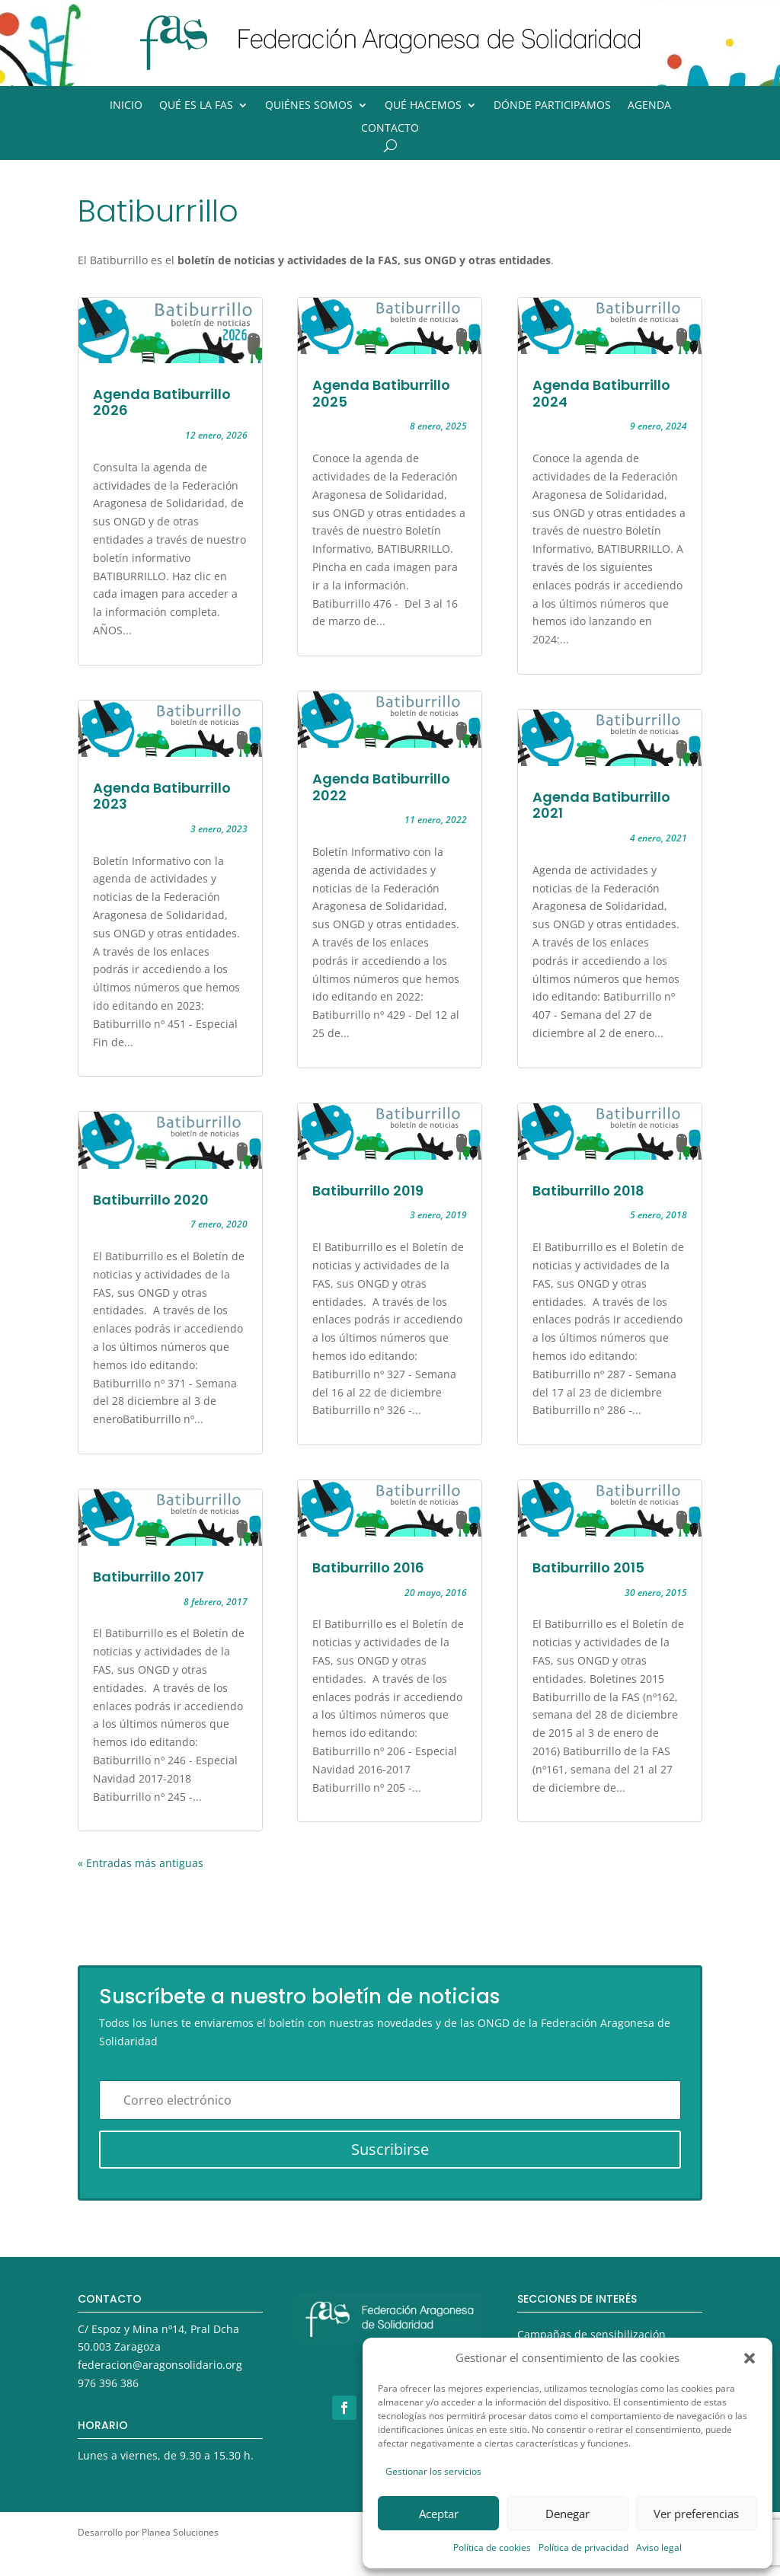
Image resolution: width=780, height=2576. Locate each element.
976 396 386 (108, 2383)
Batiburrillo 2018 (588, 1190)
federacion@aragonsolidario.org (160, 2364)
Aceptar (439, 2513)
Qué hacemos (423, 106)
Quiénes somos (309, 106)
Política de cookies (492, 2547)
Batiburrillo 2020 (151, 1199)
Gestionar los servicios (433, 2471)
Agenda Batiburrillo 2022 (381, 787)
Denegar (567, 2513)
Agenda (649, 106)
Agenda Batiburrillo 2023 (162, 796)
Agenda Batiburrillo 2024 (601, 393)
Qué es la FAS (196, 106)
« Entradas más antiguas (140, 1863)
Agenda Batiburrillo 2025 (381, 393)
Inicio (126, 106)
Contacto (390, 129)
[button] (749, 2358)
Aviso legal (659, 2547)
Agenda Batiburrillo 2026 (162, 402)
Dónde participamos (552, 106)
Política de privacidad (583, 2547)
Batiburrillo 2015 (588, 1567)
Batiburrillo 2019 (368, 1190)
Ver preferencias (696, 2513)
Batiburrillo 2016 (368, 1567)
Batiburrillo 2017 (148, 1576)
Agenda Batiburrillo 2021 (601, 805)
